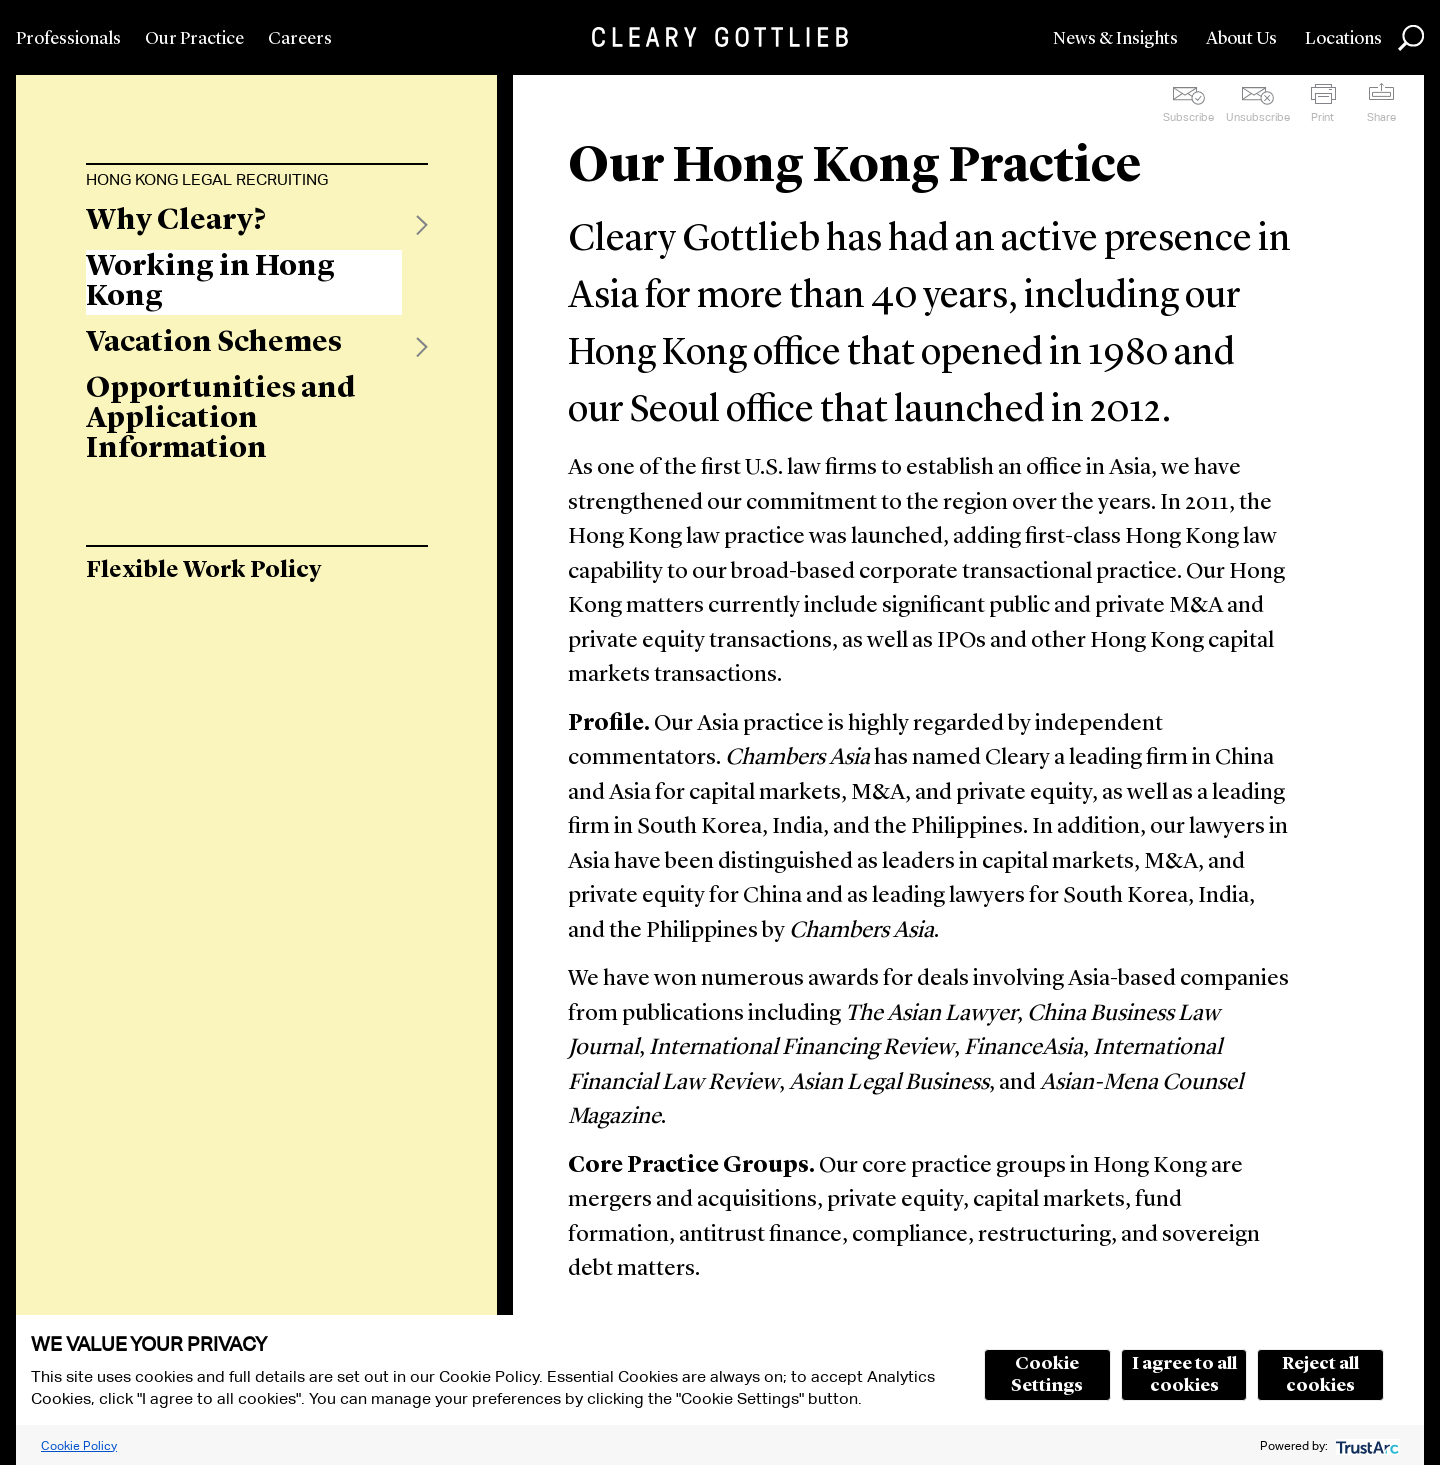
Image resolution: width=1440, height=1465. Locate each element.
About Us (1241, 39)
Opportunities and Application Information (221, 419)
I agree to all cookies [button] (1184, 1375)
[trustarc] (1365, 1445)
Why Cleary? (176, 221)
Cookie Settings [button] (1047, 1375)
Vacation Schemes (214, 343)
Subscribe (1188, 117)
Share (1381, 117)
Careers (300, 39)
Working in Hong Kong (210, 282)
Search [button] (1411, 38)
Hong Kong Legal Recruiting (207, 179)
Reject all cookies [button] (1320, 1375)
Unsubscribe (1258, 117)
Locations (1343, 39)
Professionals (68, 39)
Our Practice (194, 39)
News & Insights (1115, 39)
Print (1322, 117)
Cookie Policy (79, 1445)
